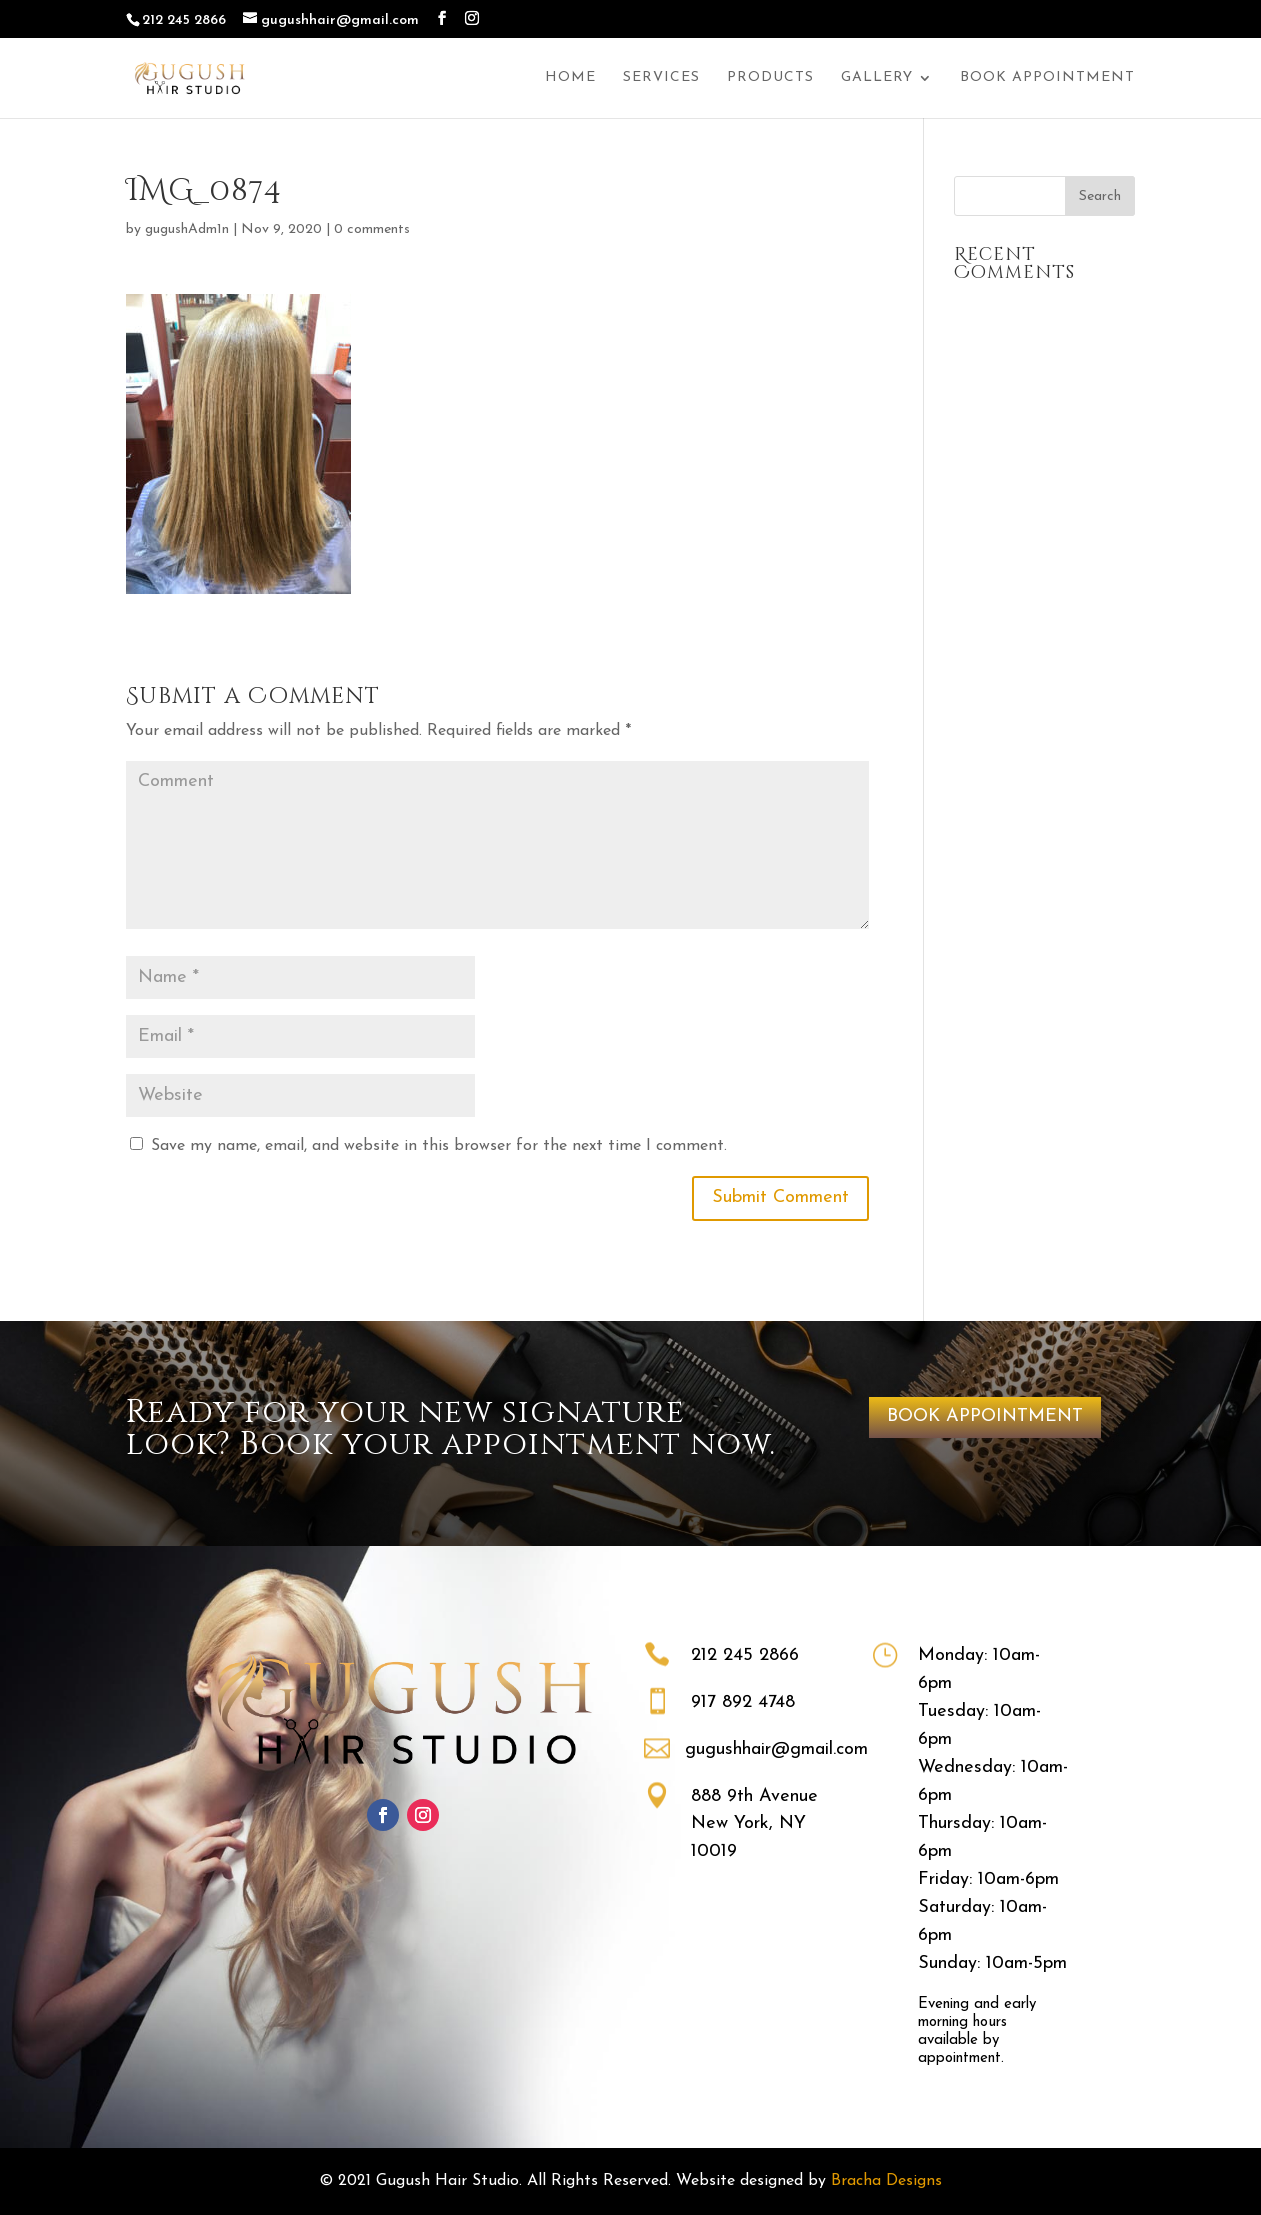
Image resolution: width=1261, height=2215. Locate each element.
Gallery (877, 78)
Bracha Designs (886, 2181)
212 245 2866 (745, 1655)
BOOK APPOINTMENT (985, 1416)
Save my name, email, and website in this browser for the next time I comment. (439, 1146)
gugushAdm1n (187, 229)
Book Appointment (1047, 78)
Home (570, 78)
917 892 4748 (743, 1702)
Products (770, 78)
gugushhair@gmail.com (776, 1749)
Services (661, 78)
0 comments (372, 229)
